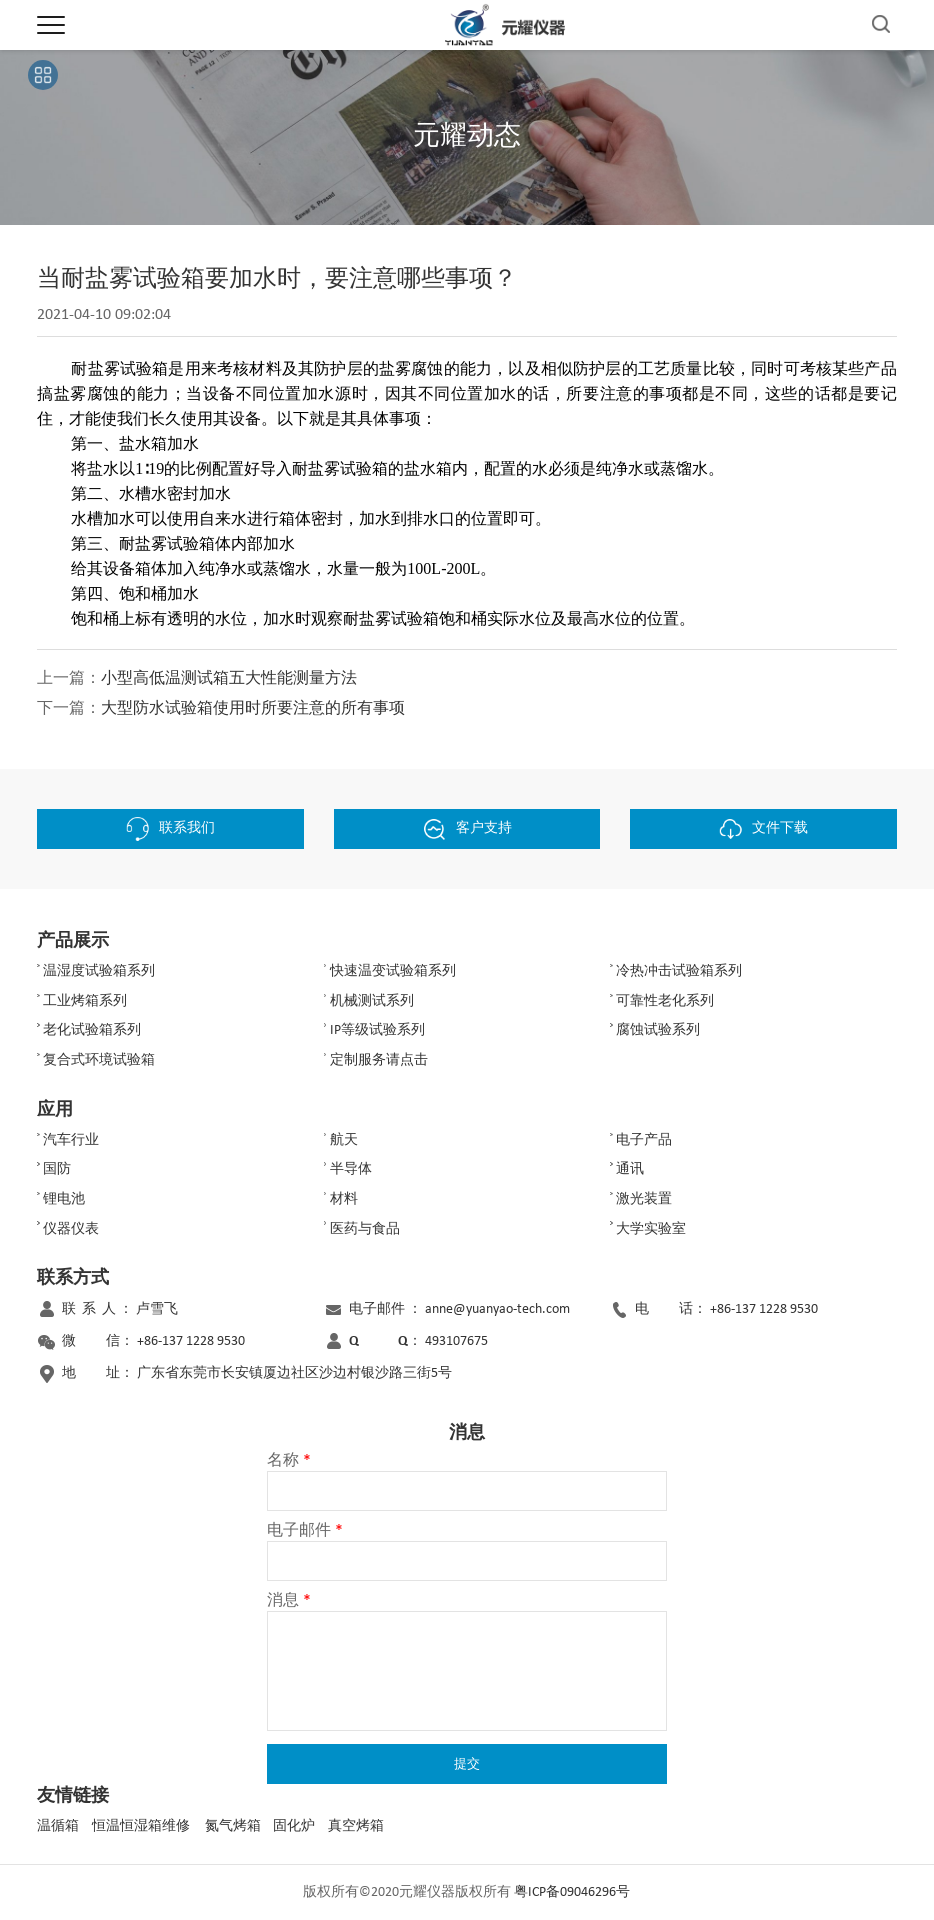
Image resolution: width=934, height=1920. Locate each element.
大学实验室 (651, 1229)
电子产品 (644, 1140)
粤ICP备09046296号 (572, 1892)
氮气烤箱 (233, 1826)
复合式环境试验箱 (99, 1060)
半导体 (351, 1169)
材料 (344, 1199)
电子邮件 (305, 1531)
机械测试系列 (372, 1001)
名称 (289, 1461)
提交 (467, 1763)
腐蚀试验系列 (658, 1030)
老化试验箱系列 (92, 1030)
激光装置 (644, 1199)
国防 (57, 1169)
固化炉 (294, 1826)
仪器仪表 (71, 1229)
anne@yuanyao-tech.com (497, 1309)
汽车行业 (71, 1140)
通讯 (630, 1169)
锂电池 (64, 1199)
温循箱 (58, 1826)
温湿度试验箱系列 (99, 971)
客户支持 (466, 829)
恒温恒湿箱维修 (141, 1826)
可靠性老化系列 (665, 1001)
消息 (289, 1601)
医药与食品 (365, 1229)
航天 (344, 1140)
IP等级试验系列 (377, 1030)
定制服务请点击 (379, 1060)
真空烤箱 (356, 1826)
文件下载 (763, 829)
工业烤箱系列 (85, 1001)
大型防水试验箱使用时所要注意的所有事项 (253, 709)
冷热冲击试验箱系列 (679, 971)
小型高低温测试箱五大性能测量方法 (229, 679)
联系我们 (170, 829)
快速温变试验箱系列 (393, 971)
